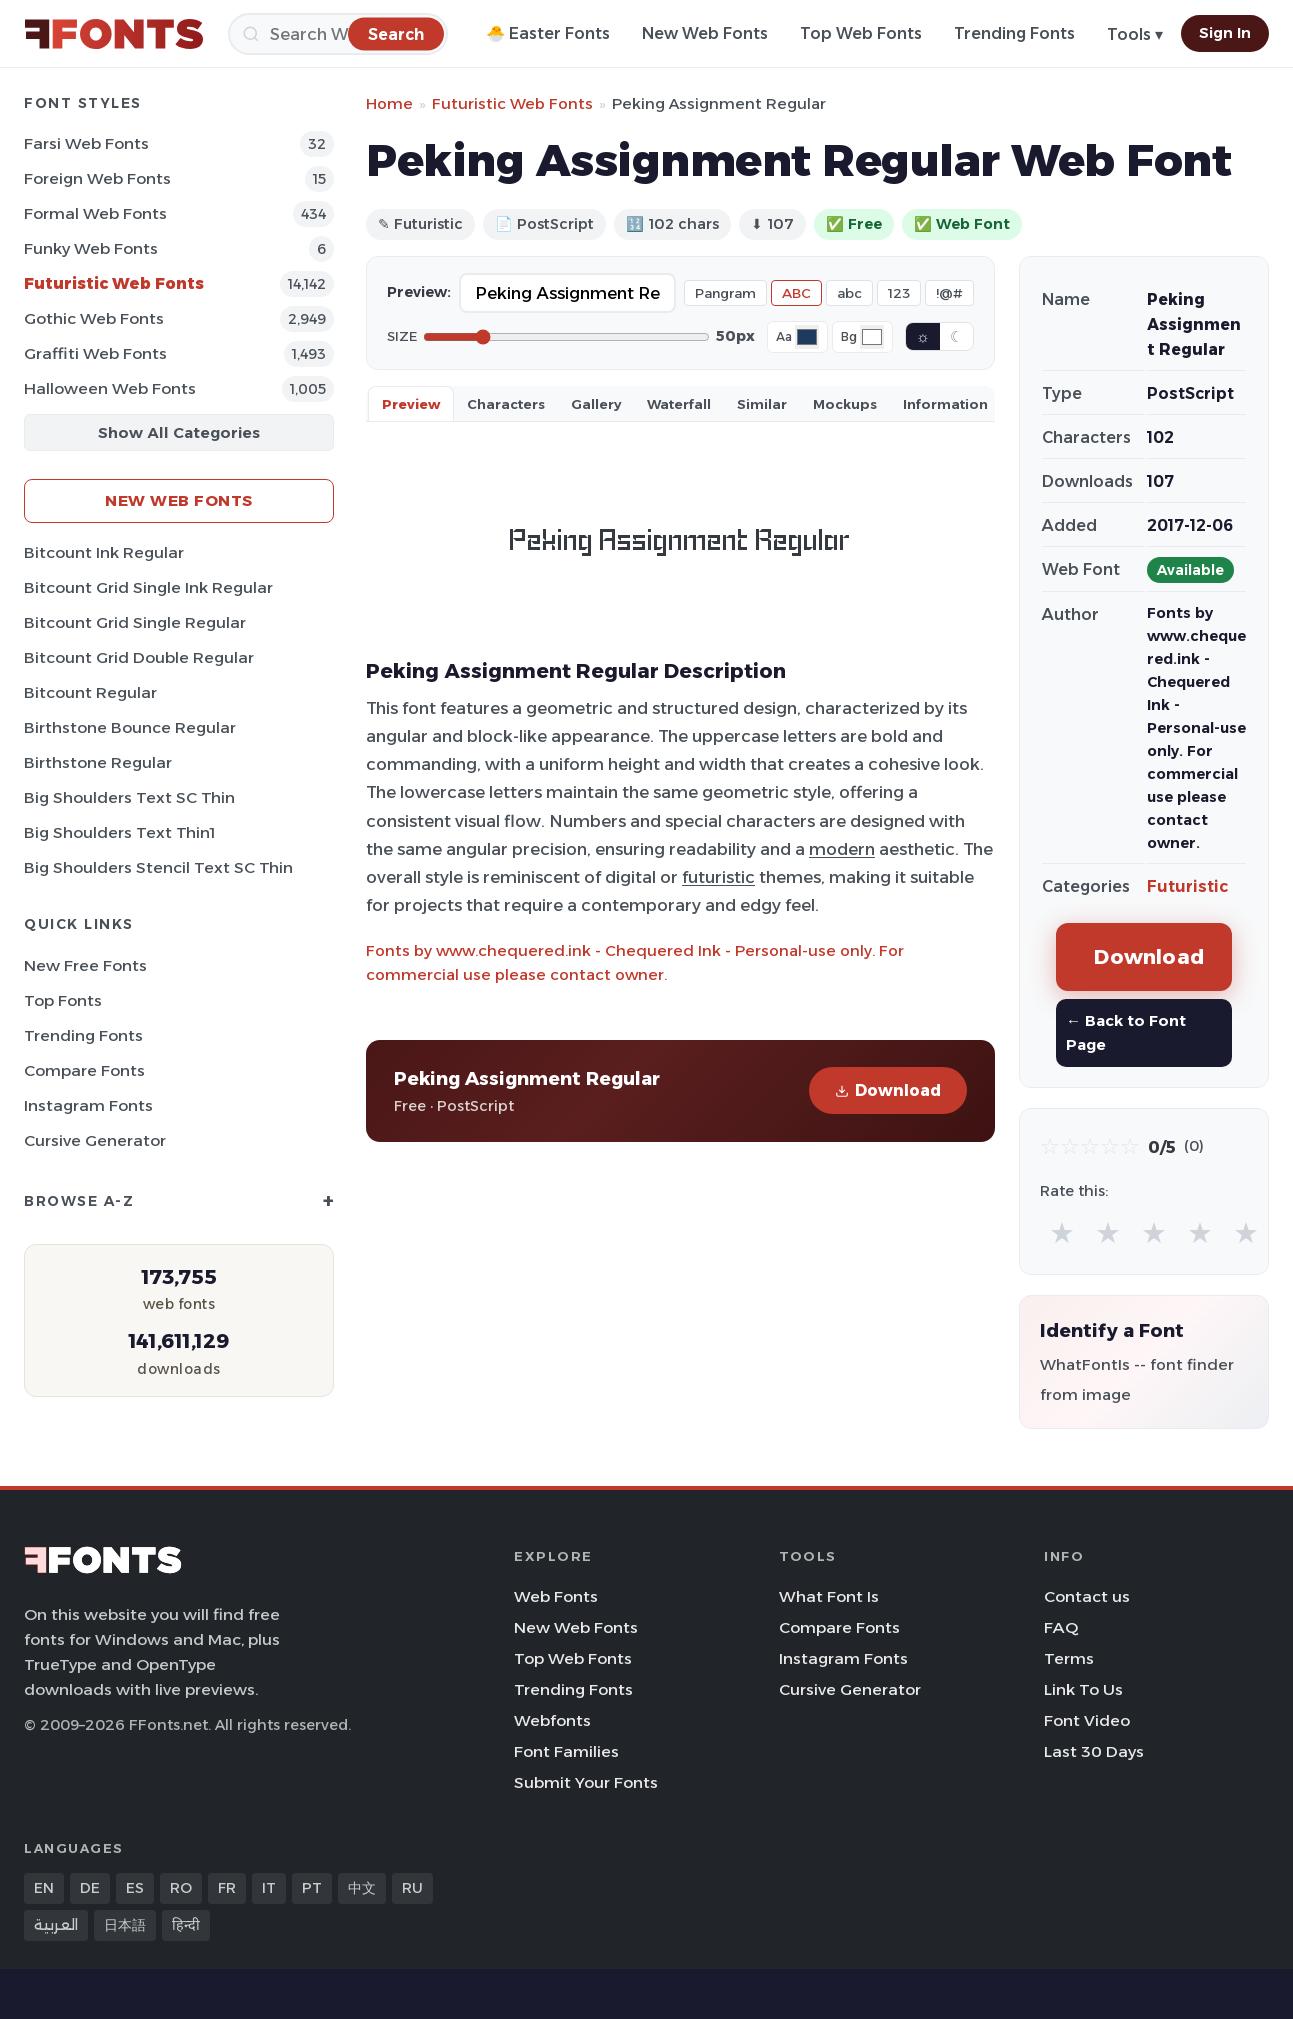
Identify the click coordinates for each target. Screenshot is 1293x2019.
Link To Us (1083, 1689)
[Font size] (566, 337)
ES (135, 1888)
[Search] (338, 34)
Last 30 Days (1094, 1751)
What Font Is (829, 1596)
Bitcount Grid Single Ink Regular (148, 587)
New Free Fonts (85, 965)
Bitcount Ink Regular (104, 552)
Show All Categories (179, 432)
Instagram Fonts (88, 1105)
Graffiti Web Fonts (95, 353)
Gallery (596, 404)
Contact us (1087, 1596)
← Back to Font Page (1126, 1032)
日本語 (125, 1925)
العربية (56, 1925)
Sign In (1225, 33)
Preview (411, 404)
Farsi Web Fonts (86, 143)
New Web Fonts (705, 33)
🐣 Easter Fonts (548, 33)
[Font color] (807, 337)
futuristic (718, 877)
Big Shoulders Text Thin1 (119, 832)
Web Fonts (556, 1596)
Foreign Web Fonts (97, 178)
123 (899, 293)
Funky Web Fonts (91, 248)
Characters (506, 404)
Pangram (725, 293)
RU (412, 1888)
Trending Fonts (1014, 33)
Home (389, 103)
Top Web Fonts (861, 33)
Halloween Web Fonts (110, 388)
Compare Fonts (84, 1070)
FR (227, 1888)
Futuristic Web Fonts (114, 283)
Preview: (419, 292)
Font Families (566, 1751)
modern (842, 849)
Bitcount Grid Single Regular (135, 622)
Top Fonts (63, 1000)
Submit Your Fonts (586, 1782)
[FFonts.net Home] (114, 34)
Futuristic (1187, 886)
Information (945, 404)
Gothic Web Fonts (94, 318)
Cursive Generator (95, 1140)
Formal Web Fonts (95, 213)
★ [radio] (1062, 1232)
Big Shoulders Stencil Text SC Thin (158, 867)
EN (44, 1888)
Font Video (1087, 1720)
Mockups (845, 404)
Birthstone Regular (98, 762)
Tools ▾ (1135, 34)
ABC (796, 293)
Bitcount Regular (90, 692)
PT (312, 1888)
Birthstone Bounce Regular (130, 727)
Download (888, 1090)
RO (181, 1888)
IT (269, 1888)
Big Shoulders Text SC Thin (129, 797)
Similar (762, 404)
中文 (362, 1888)
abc (849, 293)
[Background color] (872, 337)
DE (90, 1888)
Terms (1069, 1658)
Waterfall (679, 404)
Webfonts (552, 1720)
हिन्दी (186, 1925)
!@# (949, 293)
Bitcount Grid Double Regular (139, 657)
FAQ (1061, 1627)
